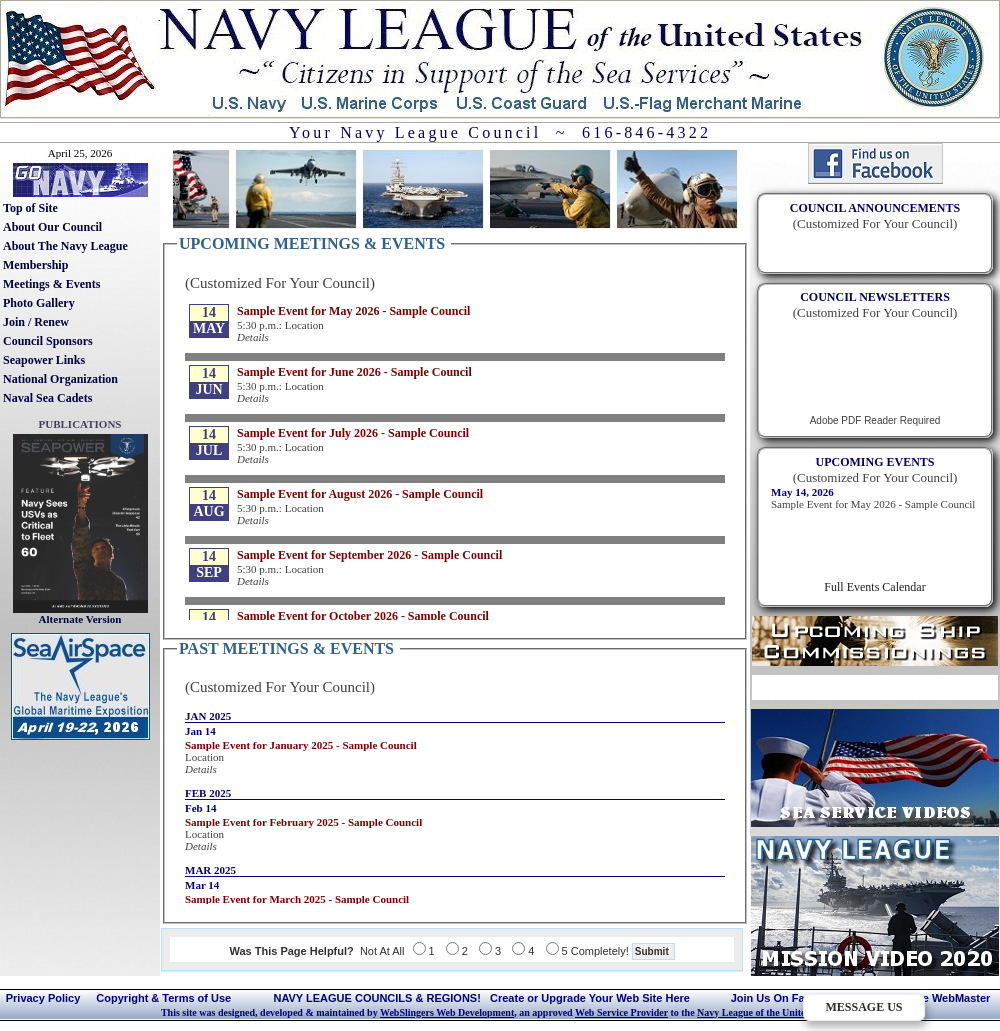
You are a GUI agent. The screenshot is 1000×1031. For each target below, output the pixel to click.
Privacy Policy (43, 998)
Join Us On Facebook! (789, 998)
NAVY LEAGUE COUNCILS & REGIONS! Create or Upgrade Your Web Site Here (481, 998)
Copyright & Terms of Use (163, 998)
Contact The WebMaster (927, 998)
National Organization (60, 379)
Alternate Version (80, 619)
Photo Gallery (39, 303)
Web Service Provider (621, 1012)
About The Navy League (65, 246)
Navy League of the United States (768, 1012)
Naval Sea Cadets (47, 398)
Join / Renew (36, 322)
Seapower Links (44, 360)
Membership (35, 265)
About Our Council (52, 227)
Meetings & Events (51, 284)
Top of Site (30, 208)
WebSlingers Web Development (447, 1012)
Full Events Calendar (874, 587)
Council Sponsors (48, 341)
